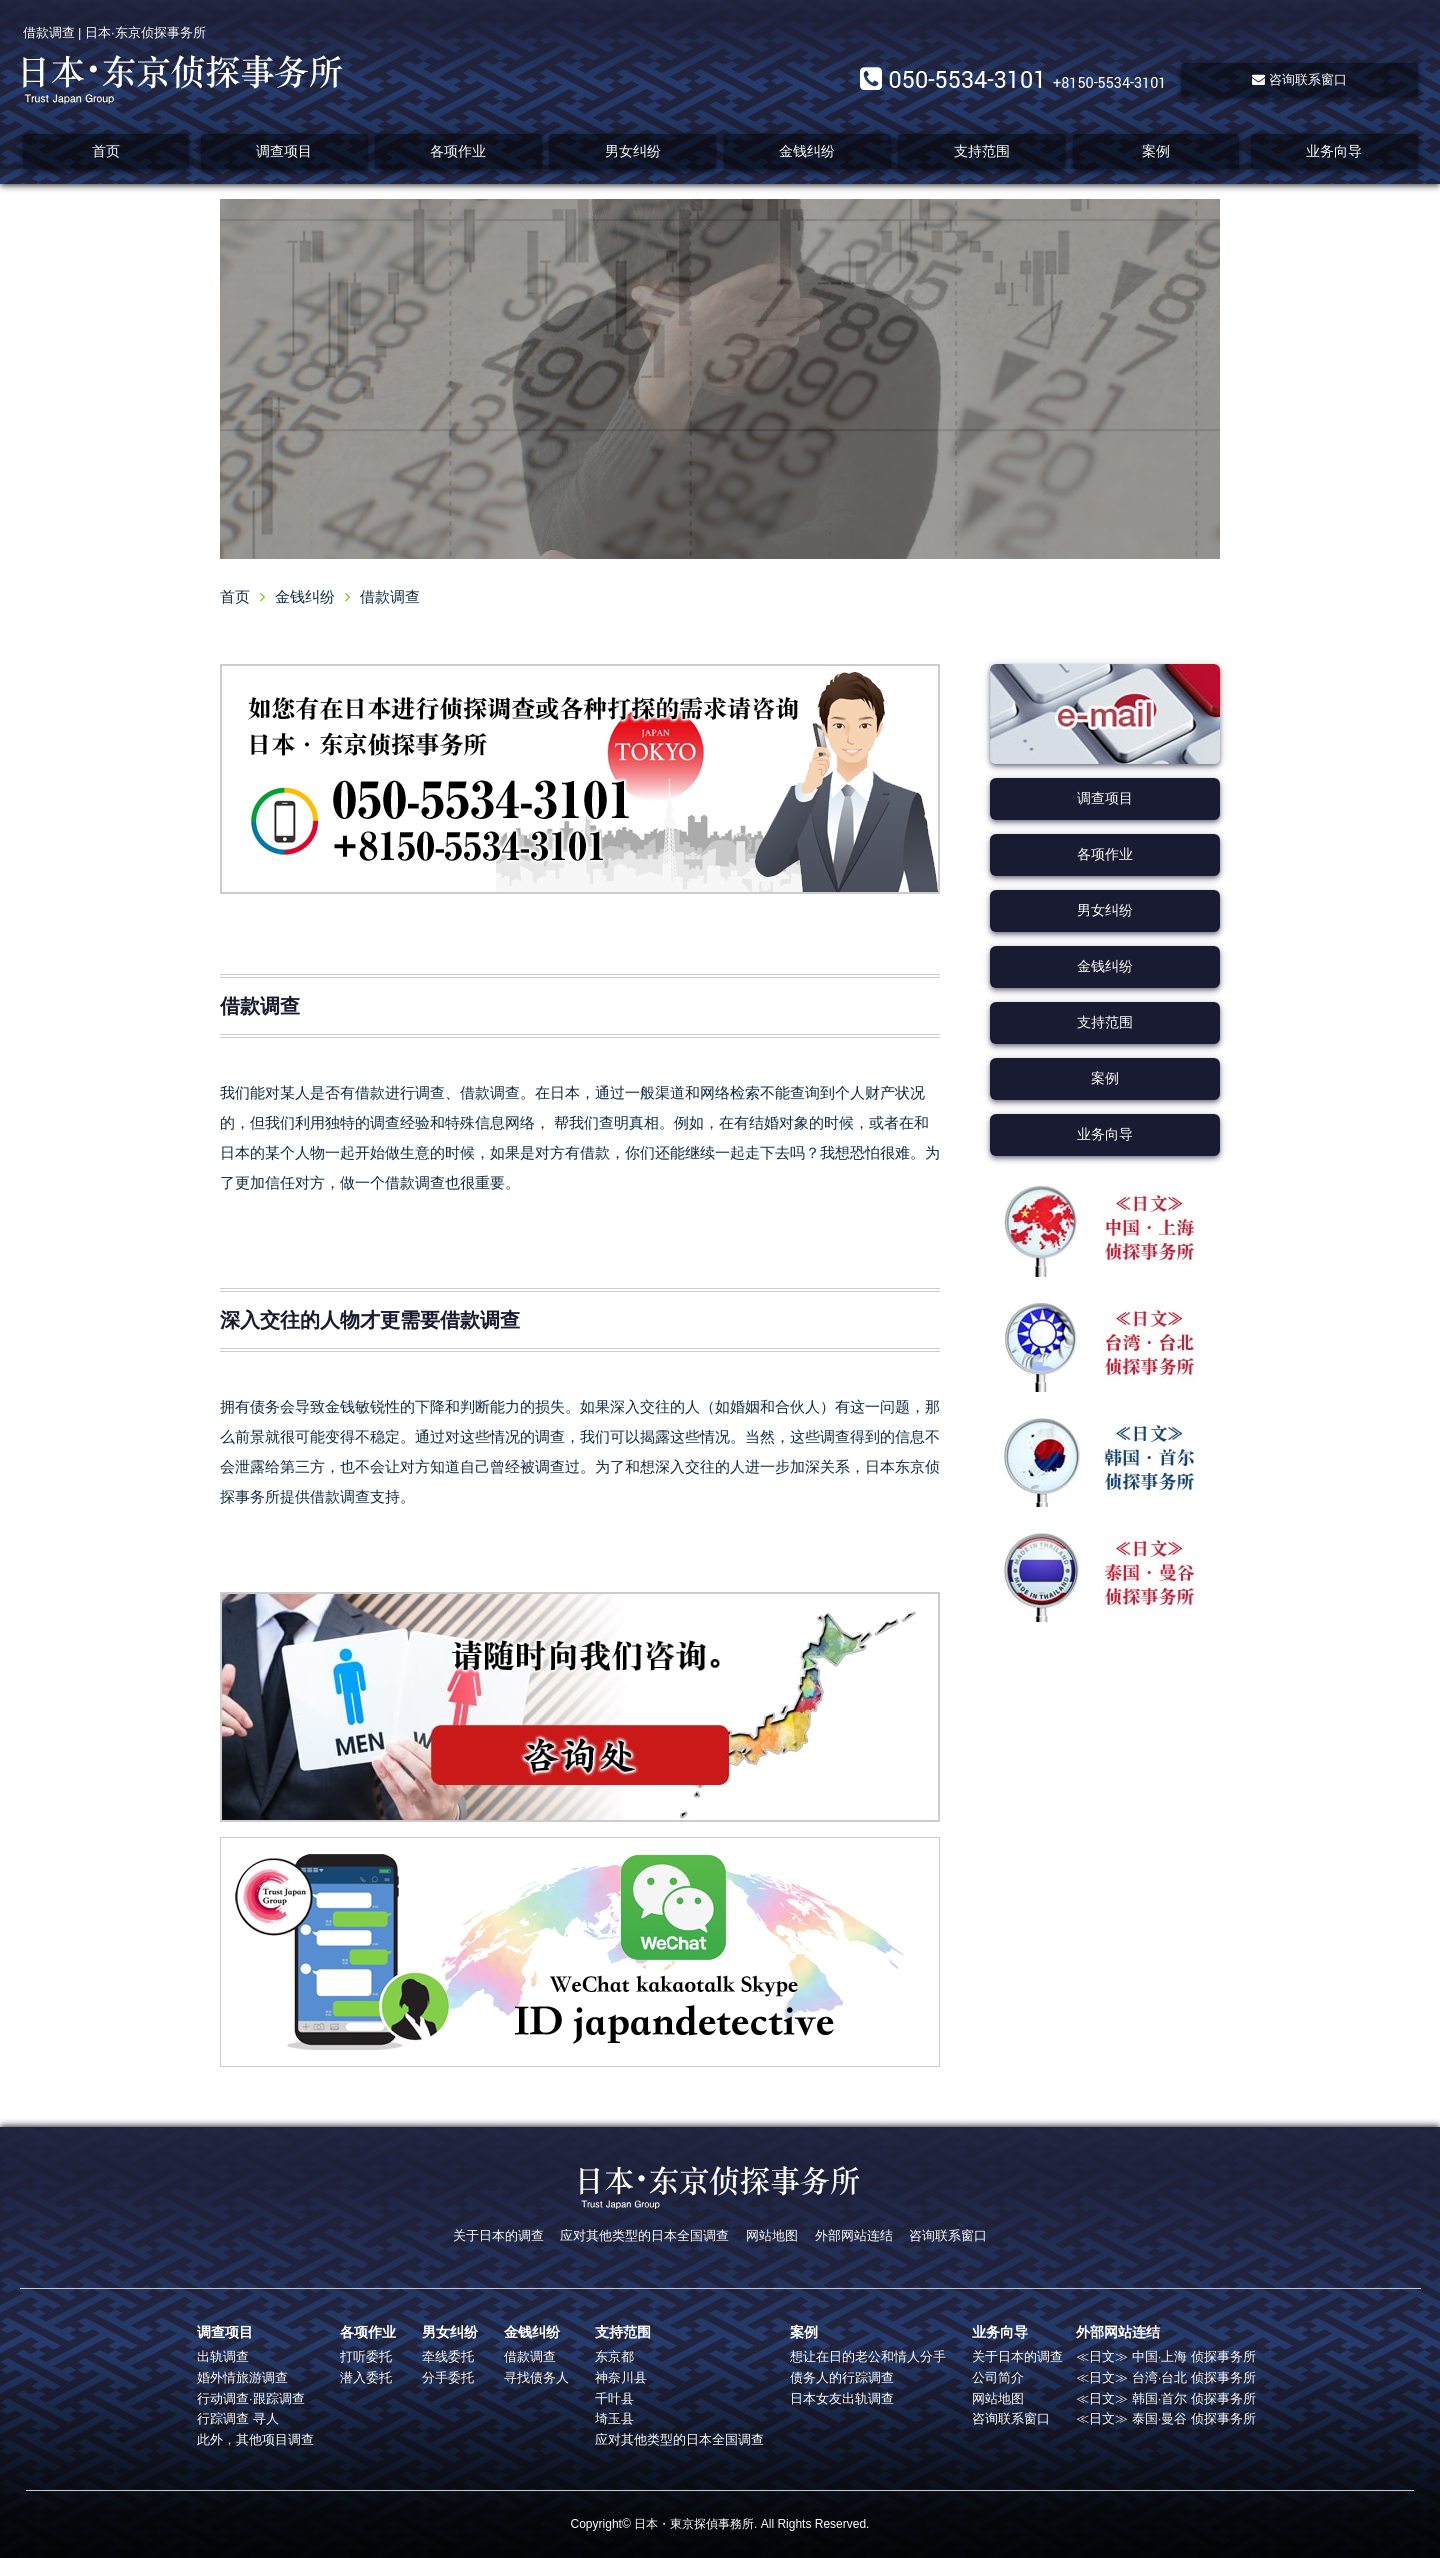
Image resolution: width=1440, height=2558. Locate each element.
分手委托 (448, 2377)
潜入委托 (366, 2377)
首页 (106, 151)
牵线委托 (448, 2356)
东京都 (614, 2356)
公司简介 (998, 2377)
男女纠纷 (633, 151)
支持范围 (982, 151)
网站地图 (772, 2235)
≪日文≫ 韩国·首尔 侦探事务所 (1166, 2398)
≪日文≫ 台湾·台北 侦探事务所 (1166, 2377)
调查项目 (284, 151)
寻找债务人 (536, 2377)
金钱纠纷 (807, 151)
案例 (1156, 151)
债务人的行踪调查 (842, 2377)
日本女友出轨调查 (842, 2398)
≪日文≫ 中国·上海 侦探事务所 (1166, 2356)
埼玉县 (614, 2418)
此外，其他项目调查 (255, 2439)
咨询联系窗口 (1299, 79)
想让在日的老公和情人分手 (868, 2356)
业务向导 (1334, 151)
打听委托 (366, 2356)
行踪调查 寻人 (238, 2418)
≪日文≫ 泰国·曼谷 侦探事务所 (1166, 2418)
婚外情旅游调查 (242, 2377)
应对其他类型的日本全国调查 (644, 2235)
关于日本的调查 (498, 2235)
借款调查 (530, 2356)
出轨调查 (223, 2356)
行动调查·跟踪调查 (251, 2398)
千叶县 (614, 2398)
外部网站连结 (854, 2235)
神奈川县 (621, 2377)
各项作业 (458, 151)
